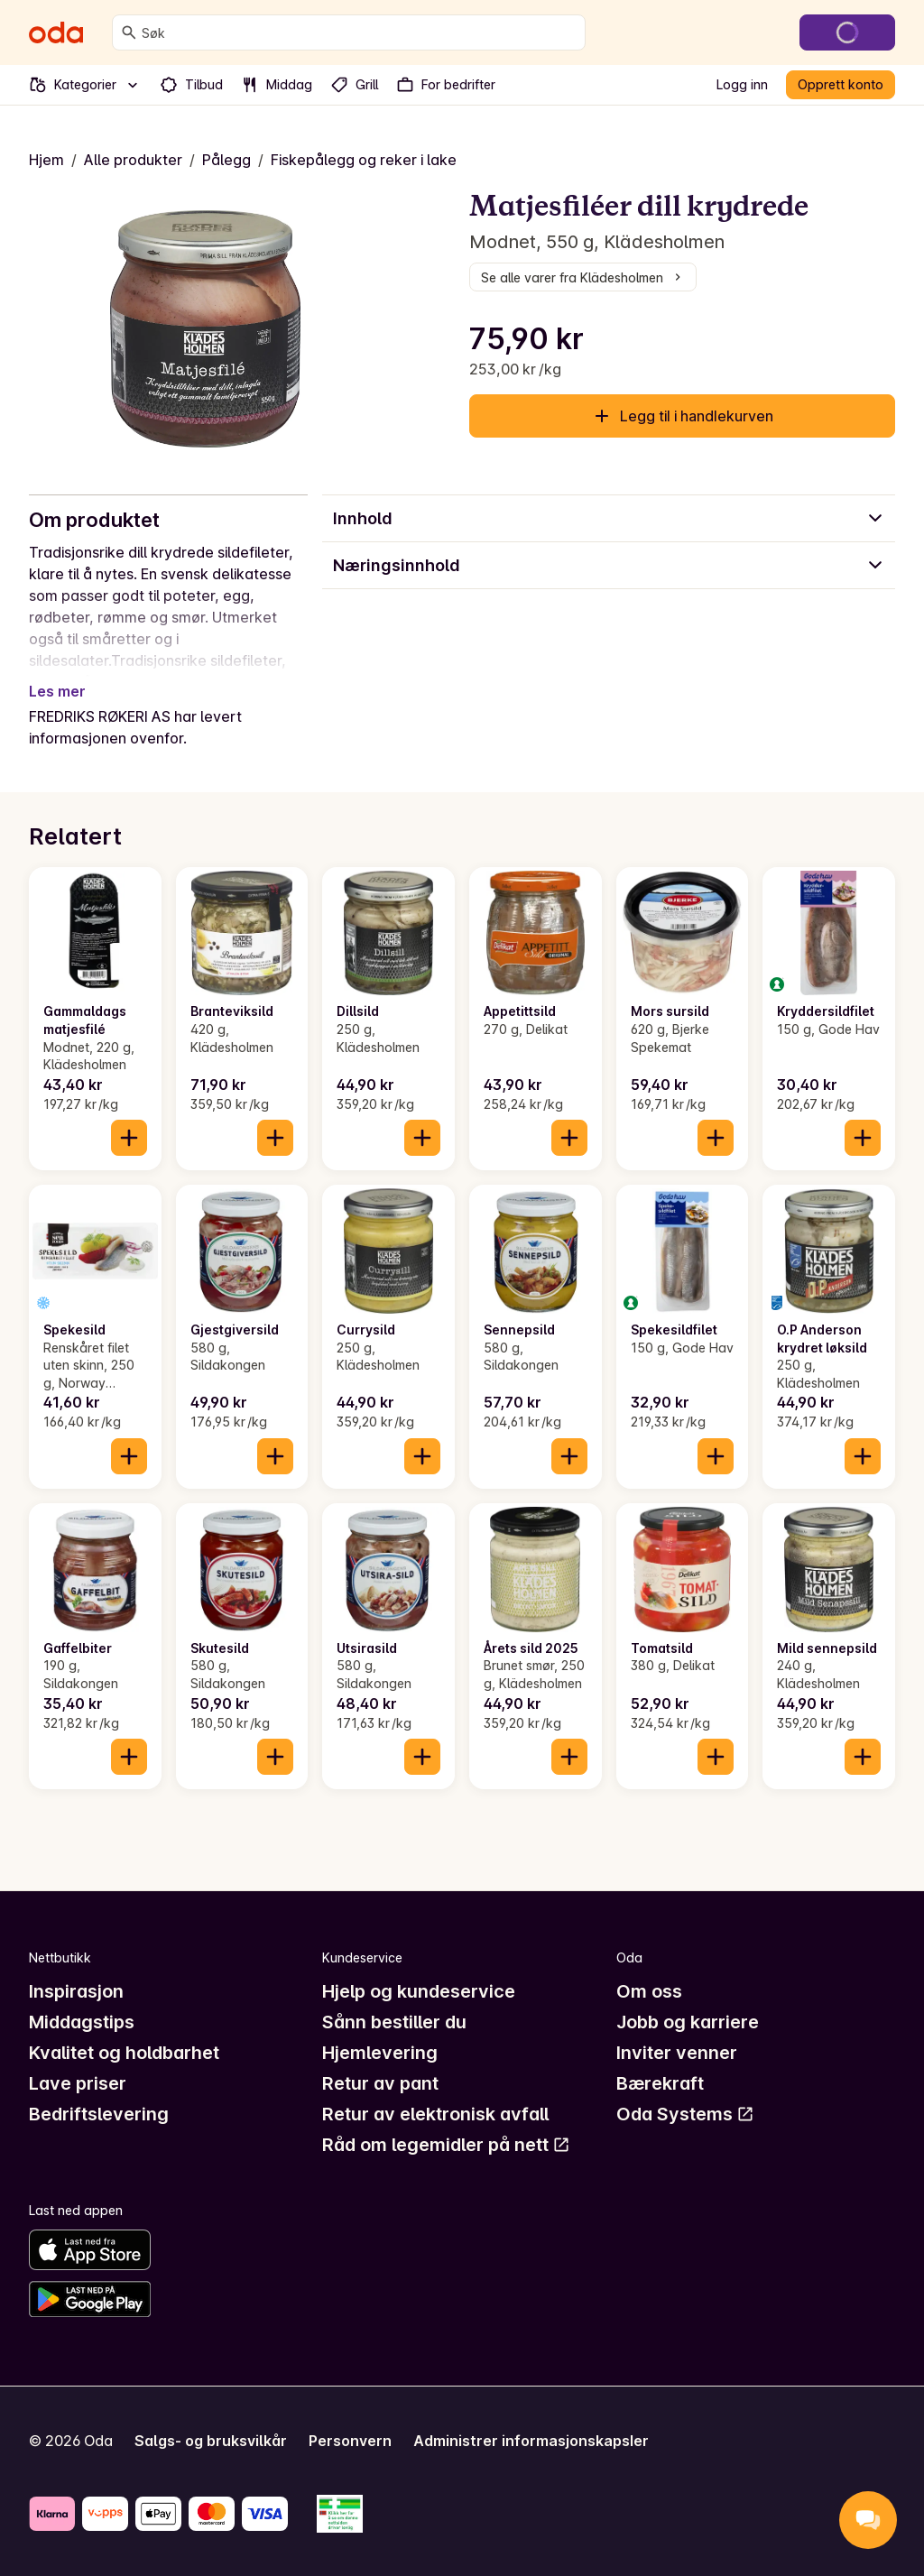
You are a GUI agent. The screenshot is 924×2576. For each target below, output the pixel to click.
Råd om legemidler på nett (446, 2145)
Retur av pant (380, 2083)
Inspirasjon (76, 1991)
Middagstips (81, 2022)
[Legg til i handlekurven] (129, 1138)
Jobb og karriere (687, 2022)
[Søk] (129, 32)
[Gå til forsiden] (56, 32)
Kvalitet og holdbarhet (124, 2053)
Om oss (649, 1991)
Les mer (57, 691)
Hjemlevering (380, 2053)
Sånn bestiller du (394, 2022)
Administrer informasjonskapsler (531, 2441)
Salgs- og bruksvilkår (210, 2441)
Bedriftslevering (99, 2114)
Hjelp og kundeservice (418, 1991)
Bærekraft (660, 2083)
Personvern (350, 2441)
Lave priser (77, 2083)
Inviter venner (676, 2053)
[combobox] (360, 32)
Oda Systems (685, 2114)
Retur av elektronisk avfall (435, 2114)
